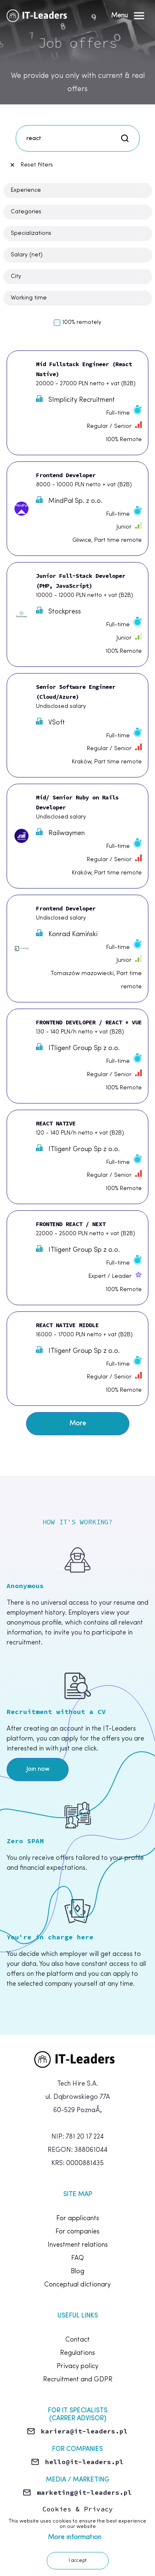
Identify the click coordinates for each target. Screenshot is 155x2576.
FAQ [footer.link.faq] (77, 2258)
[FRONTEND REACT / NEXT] (77, 1257)
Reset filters (31, 165)
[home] (77, 2059)
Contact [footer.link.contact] (77, 2340)
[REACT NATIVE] (77, 1157)
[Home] (39, 16)
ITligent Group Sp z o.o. (78, 1047)
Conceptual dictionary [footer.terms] (77, 2284)
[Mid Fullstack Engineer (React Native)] (77, 402)
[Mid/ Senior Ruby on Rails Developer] (77, 836)
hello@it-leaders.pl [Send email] (84, 2462)
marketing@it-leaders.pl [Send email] (84, 2492)
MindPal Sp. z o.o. (69, 500)
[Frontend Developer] (77, 508)
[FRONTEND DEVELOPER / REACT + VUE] (77, 1056)
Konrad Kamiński (67, 933)
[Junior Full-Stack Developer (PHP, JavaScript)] (77, 614)
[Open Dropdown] (77, 190)
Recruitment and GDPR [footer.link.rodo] (77, 2379)
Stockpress (58, 611)
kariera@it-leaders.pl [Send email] (84, 2431)
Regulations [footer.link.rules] (77, 2353)
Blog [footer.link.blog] (77, 2271)
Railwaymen (60, 832)
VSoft (50, 722)
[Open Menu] (127, 15)
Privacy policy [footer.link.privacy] (77, 2366)
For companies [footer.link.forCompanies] (77, 2231)
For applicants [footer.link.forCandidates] (77, 2218)
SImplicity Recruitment (75, 399)
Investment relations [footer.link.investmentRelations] (78, 2245)
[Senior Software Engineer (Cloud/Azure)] (77, 725)
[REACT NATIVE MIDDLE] (77, 1358)
